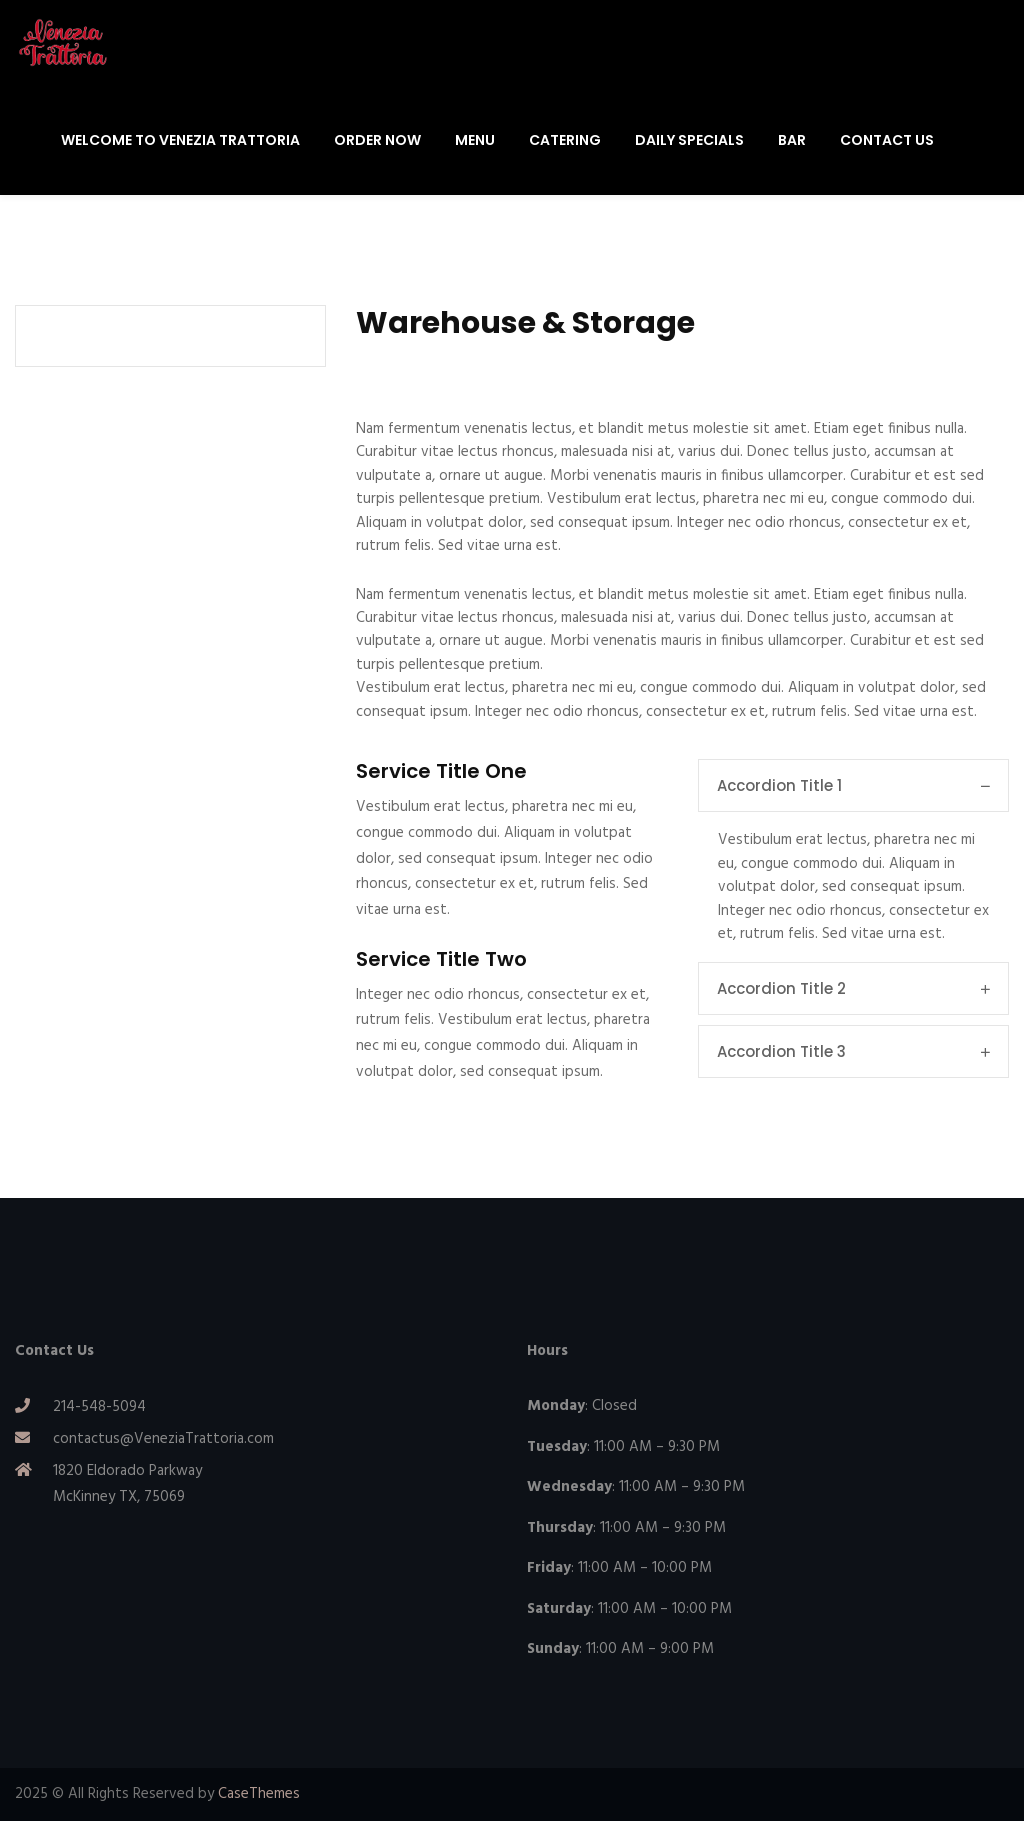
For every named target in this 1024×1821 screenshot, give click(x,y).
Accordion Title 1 (853, 785)
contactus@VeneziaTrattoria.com (163, 1439)
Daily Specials (689, 140)
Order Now (377, 140)
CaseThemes (259, 1794)
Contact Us (887, 140)
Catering (565, 140)
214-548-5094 (99, 1407)
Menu (475, 140)
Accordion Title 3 (853, 1051)
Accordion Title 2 (853, 988)
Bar (792, 140)
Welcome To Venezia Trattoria (180, 140)
